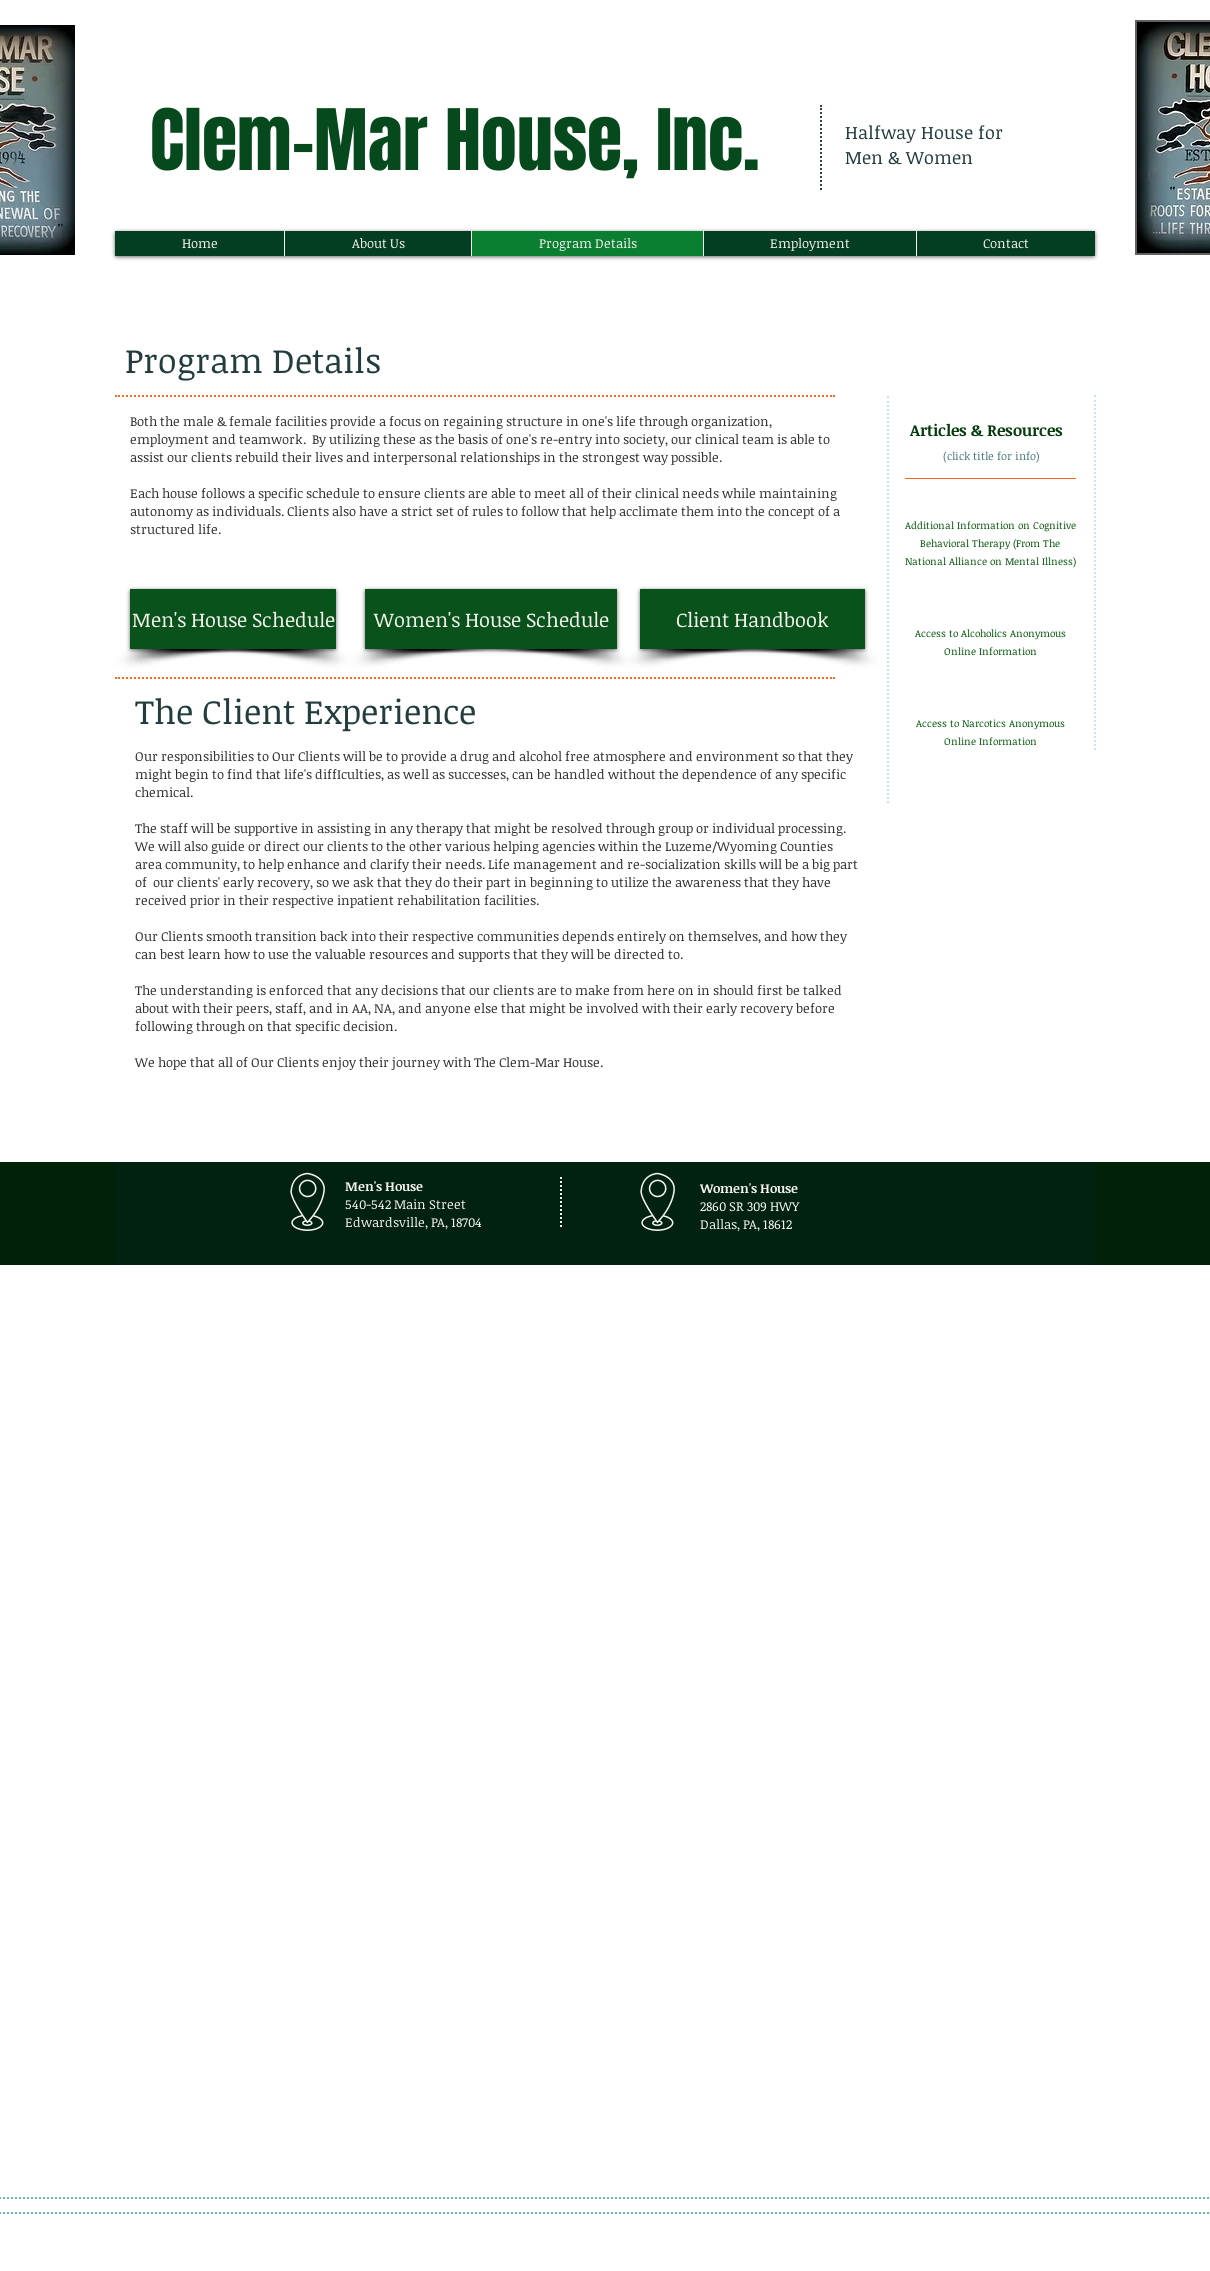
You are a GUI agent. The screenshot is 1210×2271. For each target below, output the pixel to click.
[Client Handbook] (752, 619)
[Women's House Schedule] (491, 619)
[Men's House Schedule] (233, 619)
